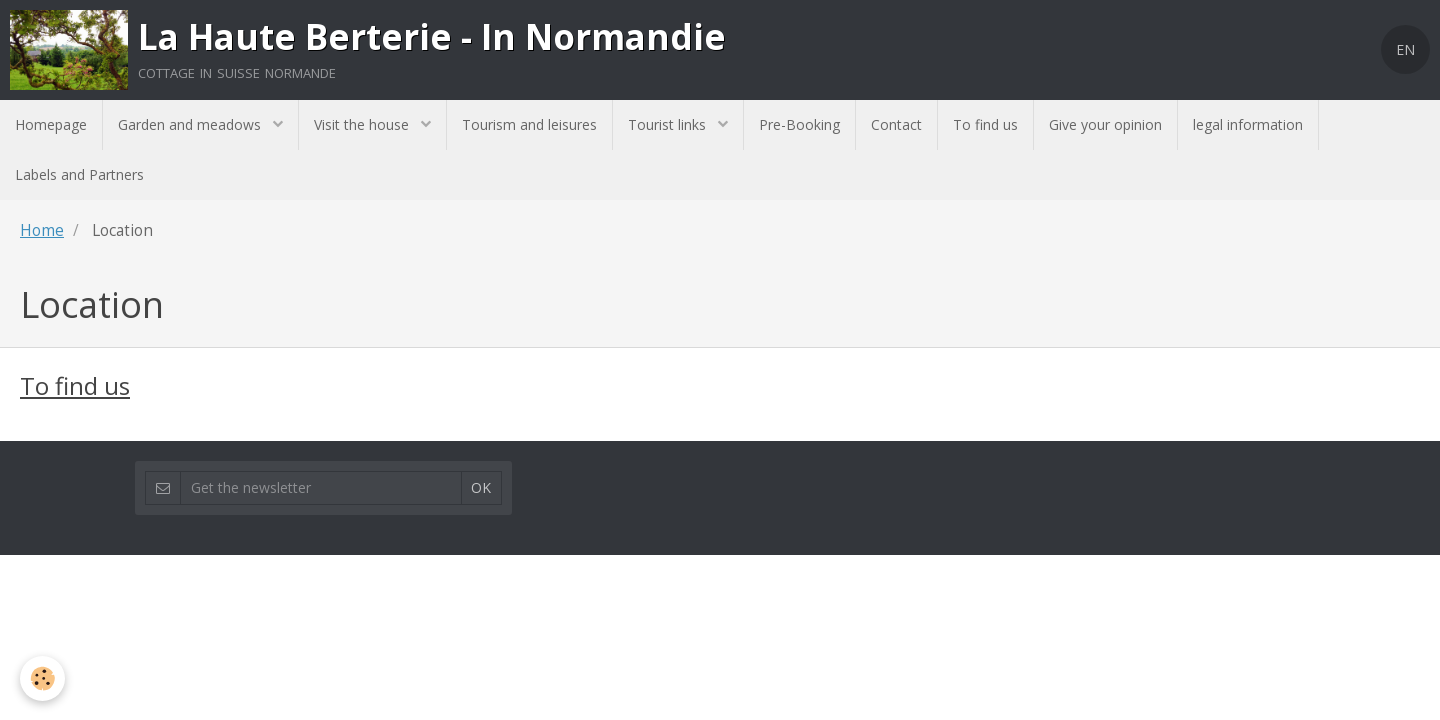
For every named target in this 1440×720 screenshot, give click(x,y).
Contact (896, 124)
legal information (1248, 124)
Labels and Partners (79, 174)
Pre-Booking (799, 124)
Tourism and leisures (529, 124)
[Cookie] (42, 678)
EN (1405, 49)
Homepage (51, 124)
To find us (985, 124)
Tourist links (669, 124)
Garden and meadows (191, 124)
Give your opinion (1105, 124)
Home (42, 230)
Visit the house (363, 124)
